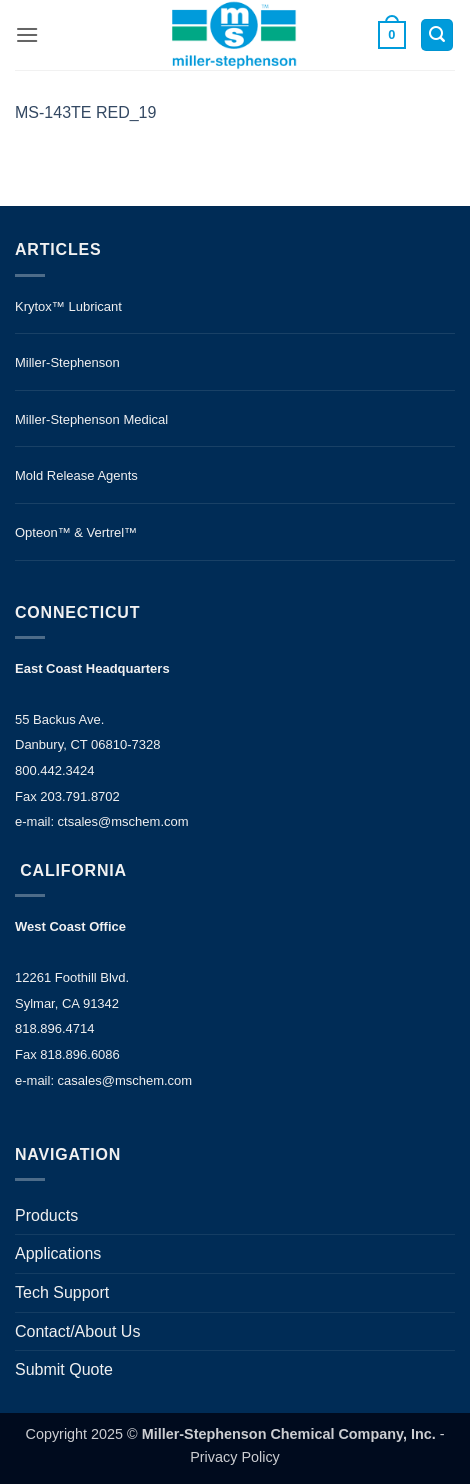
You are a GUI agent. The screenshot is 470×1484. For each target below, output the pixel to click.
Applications (58, 1253)
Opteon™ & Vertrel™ (76, 532)
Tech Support (62, 1292)
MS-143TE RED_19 (85, 112)
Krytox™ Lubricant (68, 306)
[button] (27, 34)
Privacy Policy (235, 1457)
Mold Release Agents (76, 475)
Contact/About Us (77, 1331)
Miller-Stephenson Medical (91, 419)
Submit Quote (64, 1369)
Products (46, 1215)
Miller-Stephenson (67, 362)
